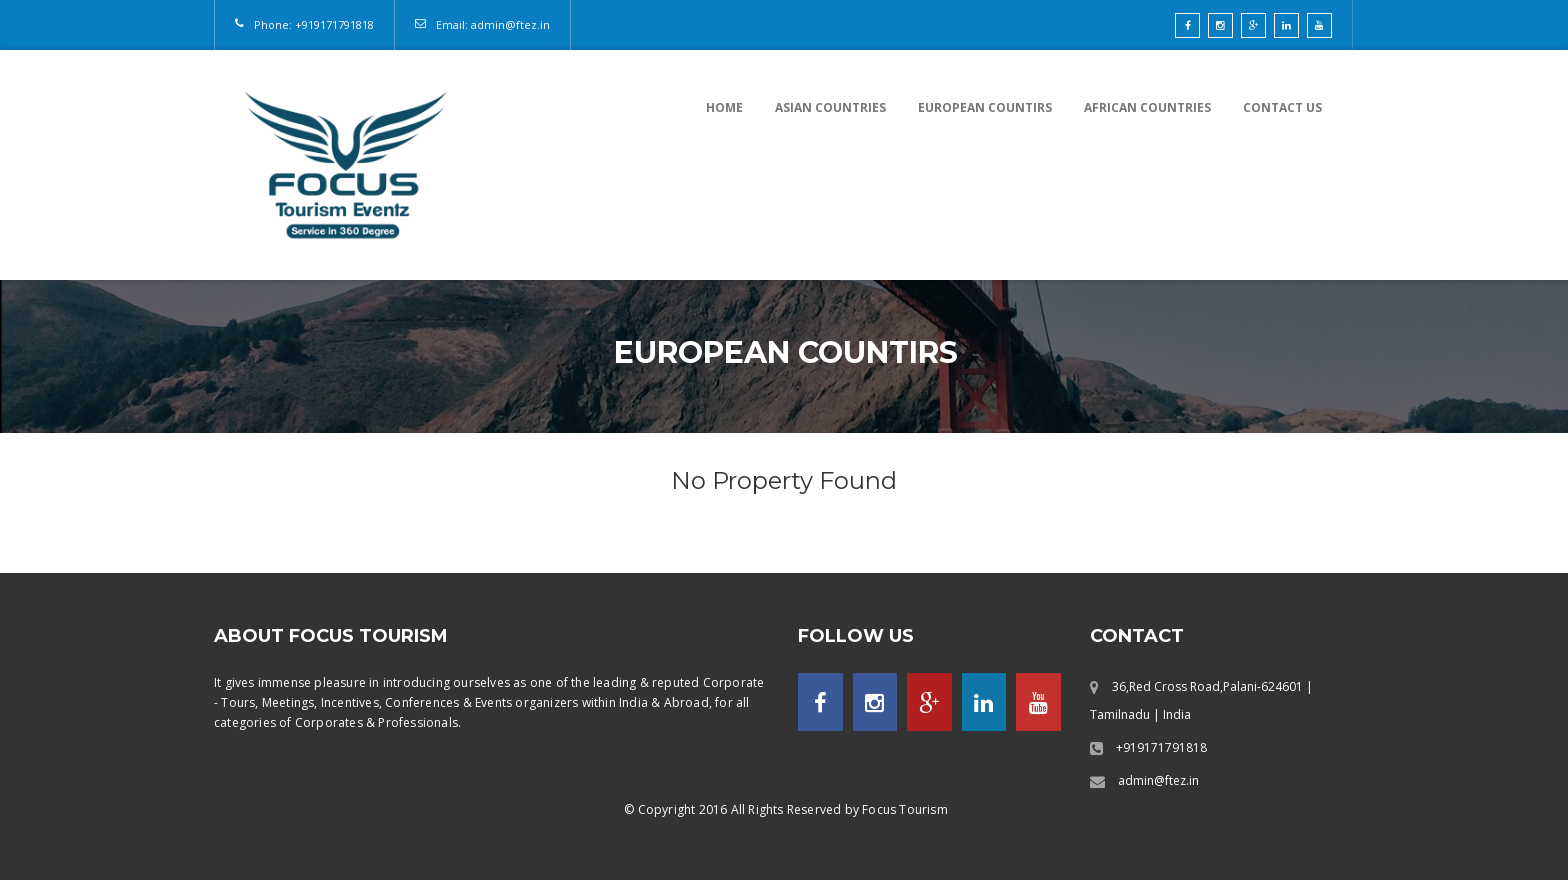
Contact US (1282, 107)
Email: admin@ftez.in (493, 24)
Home (724, 107)
